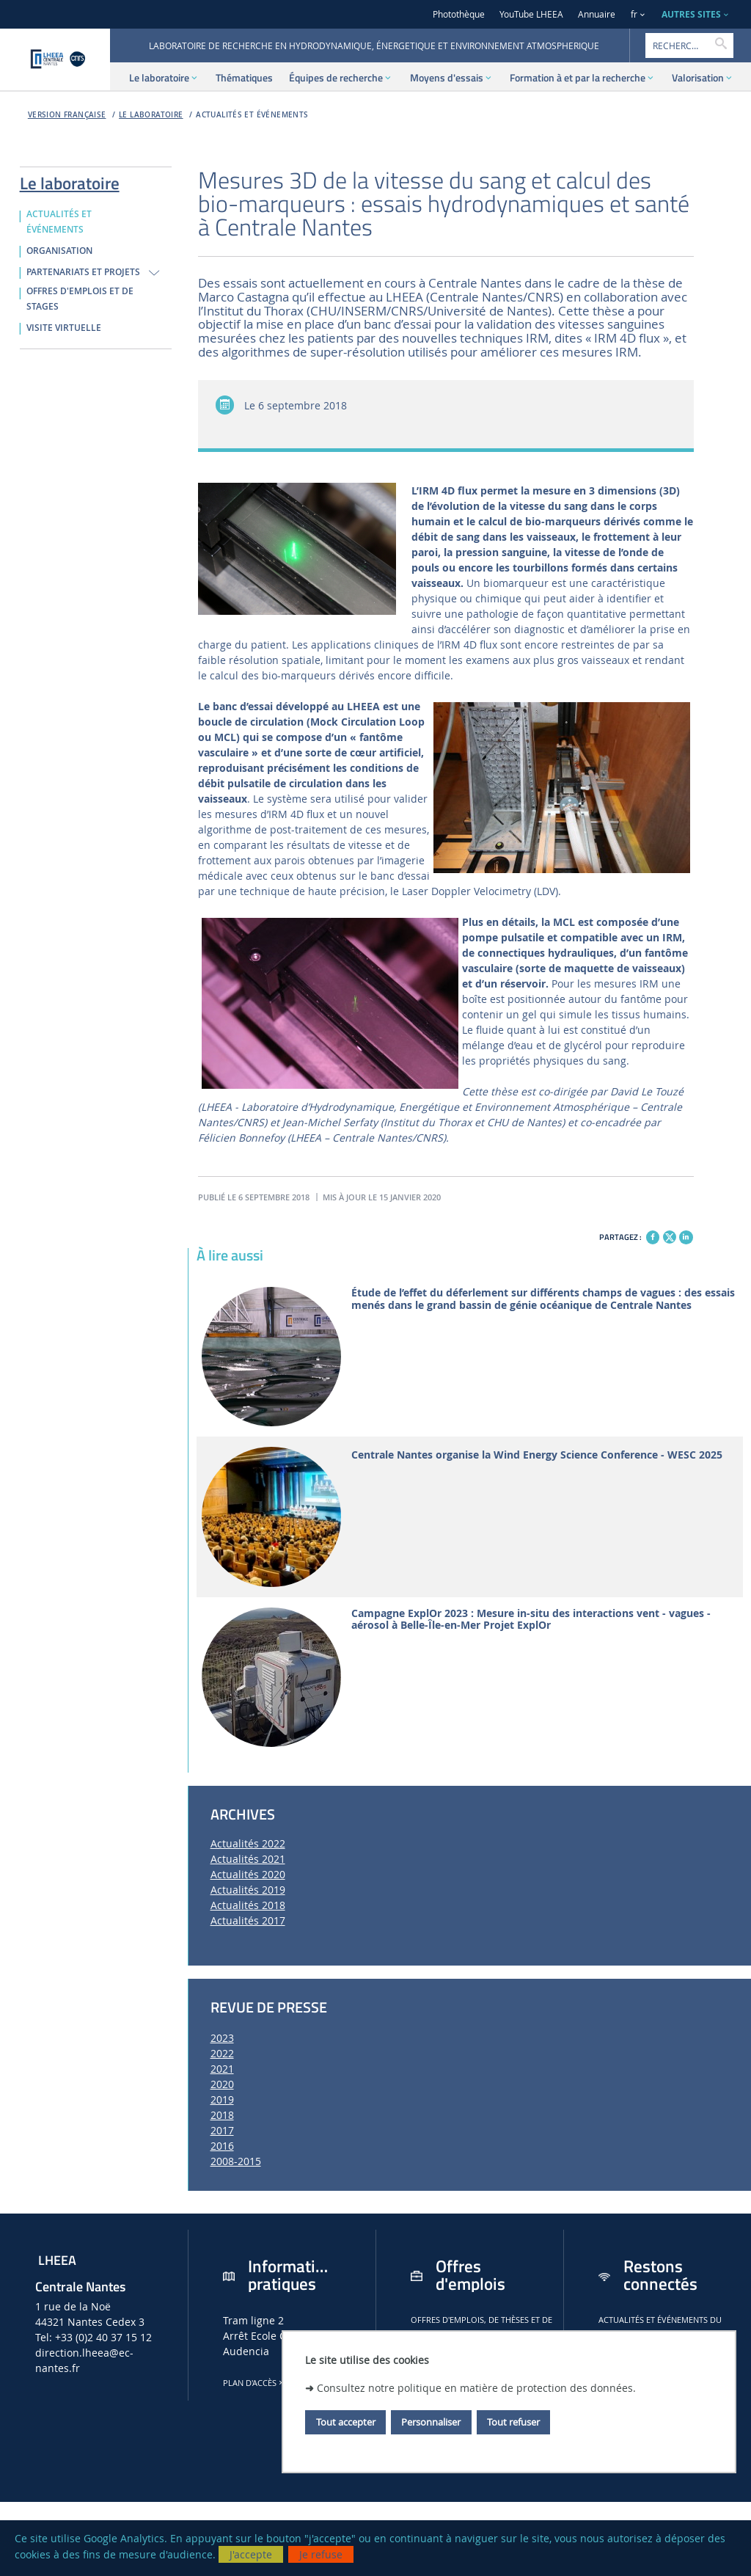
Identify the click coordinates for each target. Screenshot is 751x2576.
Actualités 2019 (247, 1890)
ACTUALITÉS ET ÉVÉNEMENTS (252, 115)
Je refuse (320, 2554)
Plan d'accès (254, 2383)
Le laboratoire (151, 115)
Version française (67, 115)
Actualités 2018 (247, 1905)
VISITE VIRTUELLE (63, 328)
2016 (222, 2146)
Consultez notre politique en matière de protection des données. (476, 2388)
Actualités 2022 (247, 1843)
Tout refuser (513, 2422)
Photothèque (459, 14)
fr (634, 14)
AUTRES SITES (691, 14)
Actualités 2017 (247, 1920)
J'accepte (251, 2554)
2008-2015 (235, 2161)
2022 (222, 2053)
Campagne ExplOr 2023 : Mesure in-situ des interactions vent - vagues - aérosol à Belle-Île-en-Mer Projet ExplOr (531, 1620)
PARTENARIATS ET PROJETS (83, 272)
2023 (222, 2038)
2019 (222, 2099)
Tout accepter (346, 2422)
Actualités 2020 (247, 1874)
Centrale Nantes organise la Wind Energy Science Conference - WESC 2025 (536, 1455)
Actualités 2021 (247, 1859)
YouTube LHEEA (531, 14)
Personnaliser (431, 2422)
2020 (222, 2084)
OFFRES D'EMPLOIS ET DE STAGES (79, 299)
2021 (222, 2069)
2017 (222, 2130)
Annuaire (596, 14)
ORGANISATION (59, 251)
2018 (222, 2115)
